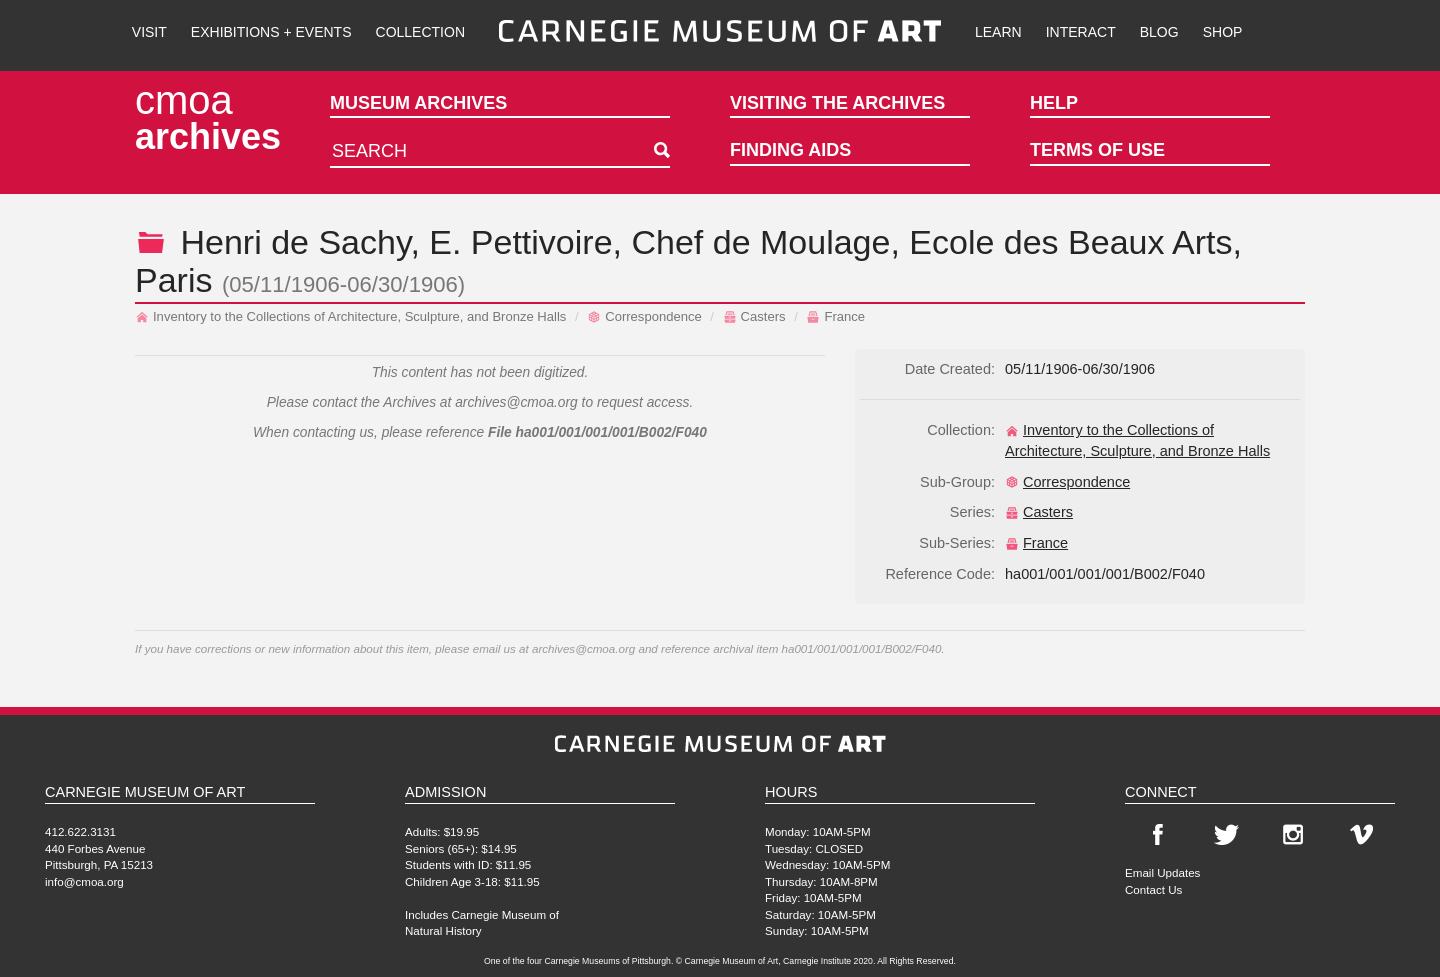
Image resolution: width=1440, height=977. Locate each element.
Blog (1159, 32)
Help (1054, 103)
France (835, 316)
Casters (754, 316)
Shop (1223, 32)
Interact (1081, 32)
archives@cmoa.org (516, 402)
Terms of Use (1097, 150)
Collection (420, 32)
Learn (998, 32)
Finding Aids (790, 150)
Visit (149, 32)
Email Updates (1162, 872)
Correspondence (644, 316)
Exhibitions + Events (271, 32)
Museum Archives (418, 103)
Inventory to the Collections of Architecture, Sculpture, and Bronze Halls (350, 316)
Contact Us (1153, 889)
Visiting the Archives (837, 103)
